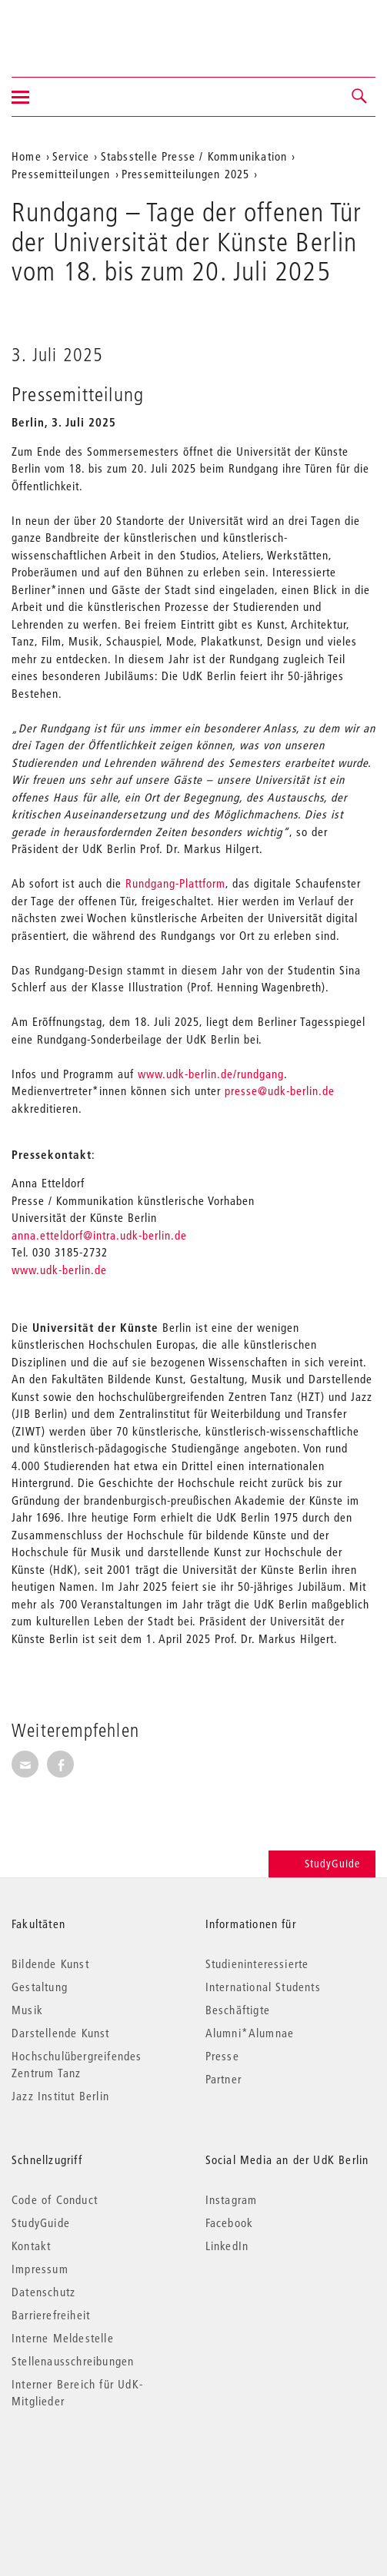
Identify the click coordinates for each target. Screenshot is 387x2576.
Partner (223, 2078)
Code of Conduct (55, 2199)
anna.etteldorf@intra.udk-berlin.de (99, 1235)
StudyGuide (322, 1864)
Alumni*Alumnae (250, 2032)
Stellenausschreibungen (73, 2361)
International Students (263, 1986)
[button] (360, 97)
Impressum (40, 2268)
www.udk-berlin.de (59, 1269)
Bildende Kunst (50, 1963)
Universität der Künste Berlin (72, 28)
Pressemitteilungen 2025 (186, 173)
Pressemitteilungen (61, 173)
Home (27, 156)
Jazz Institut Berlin (60, 2095)
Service (70, 156)
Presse (222, 2055)
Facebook (229, 2222)
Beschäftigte (237, 2009)
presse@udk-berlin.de (280, 1090)
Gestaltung (40, 1986)
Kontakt (31, 2245)
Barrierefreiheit (51, 2314)
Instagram (231, 2199)
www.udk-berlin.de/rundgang (211, 1073)
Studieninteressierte (257, 1963)
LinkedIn (227, 2245)
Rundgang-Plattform (175, 883)
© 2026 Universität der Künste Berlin (92, 2465)
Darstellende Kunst (61, 2032)
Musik (27, 2009)
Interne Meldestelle (63, 2337)
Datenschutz (43, 2291)
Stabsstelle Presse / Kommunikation (194, 156)
